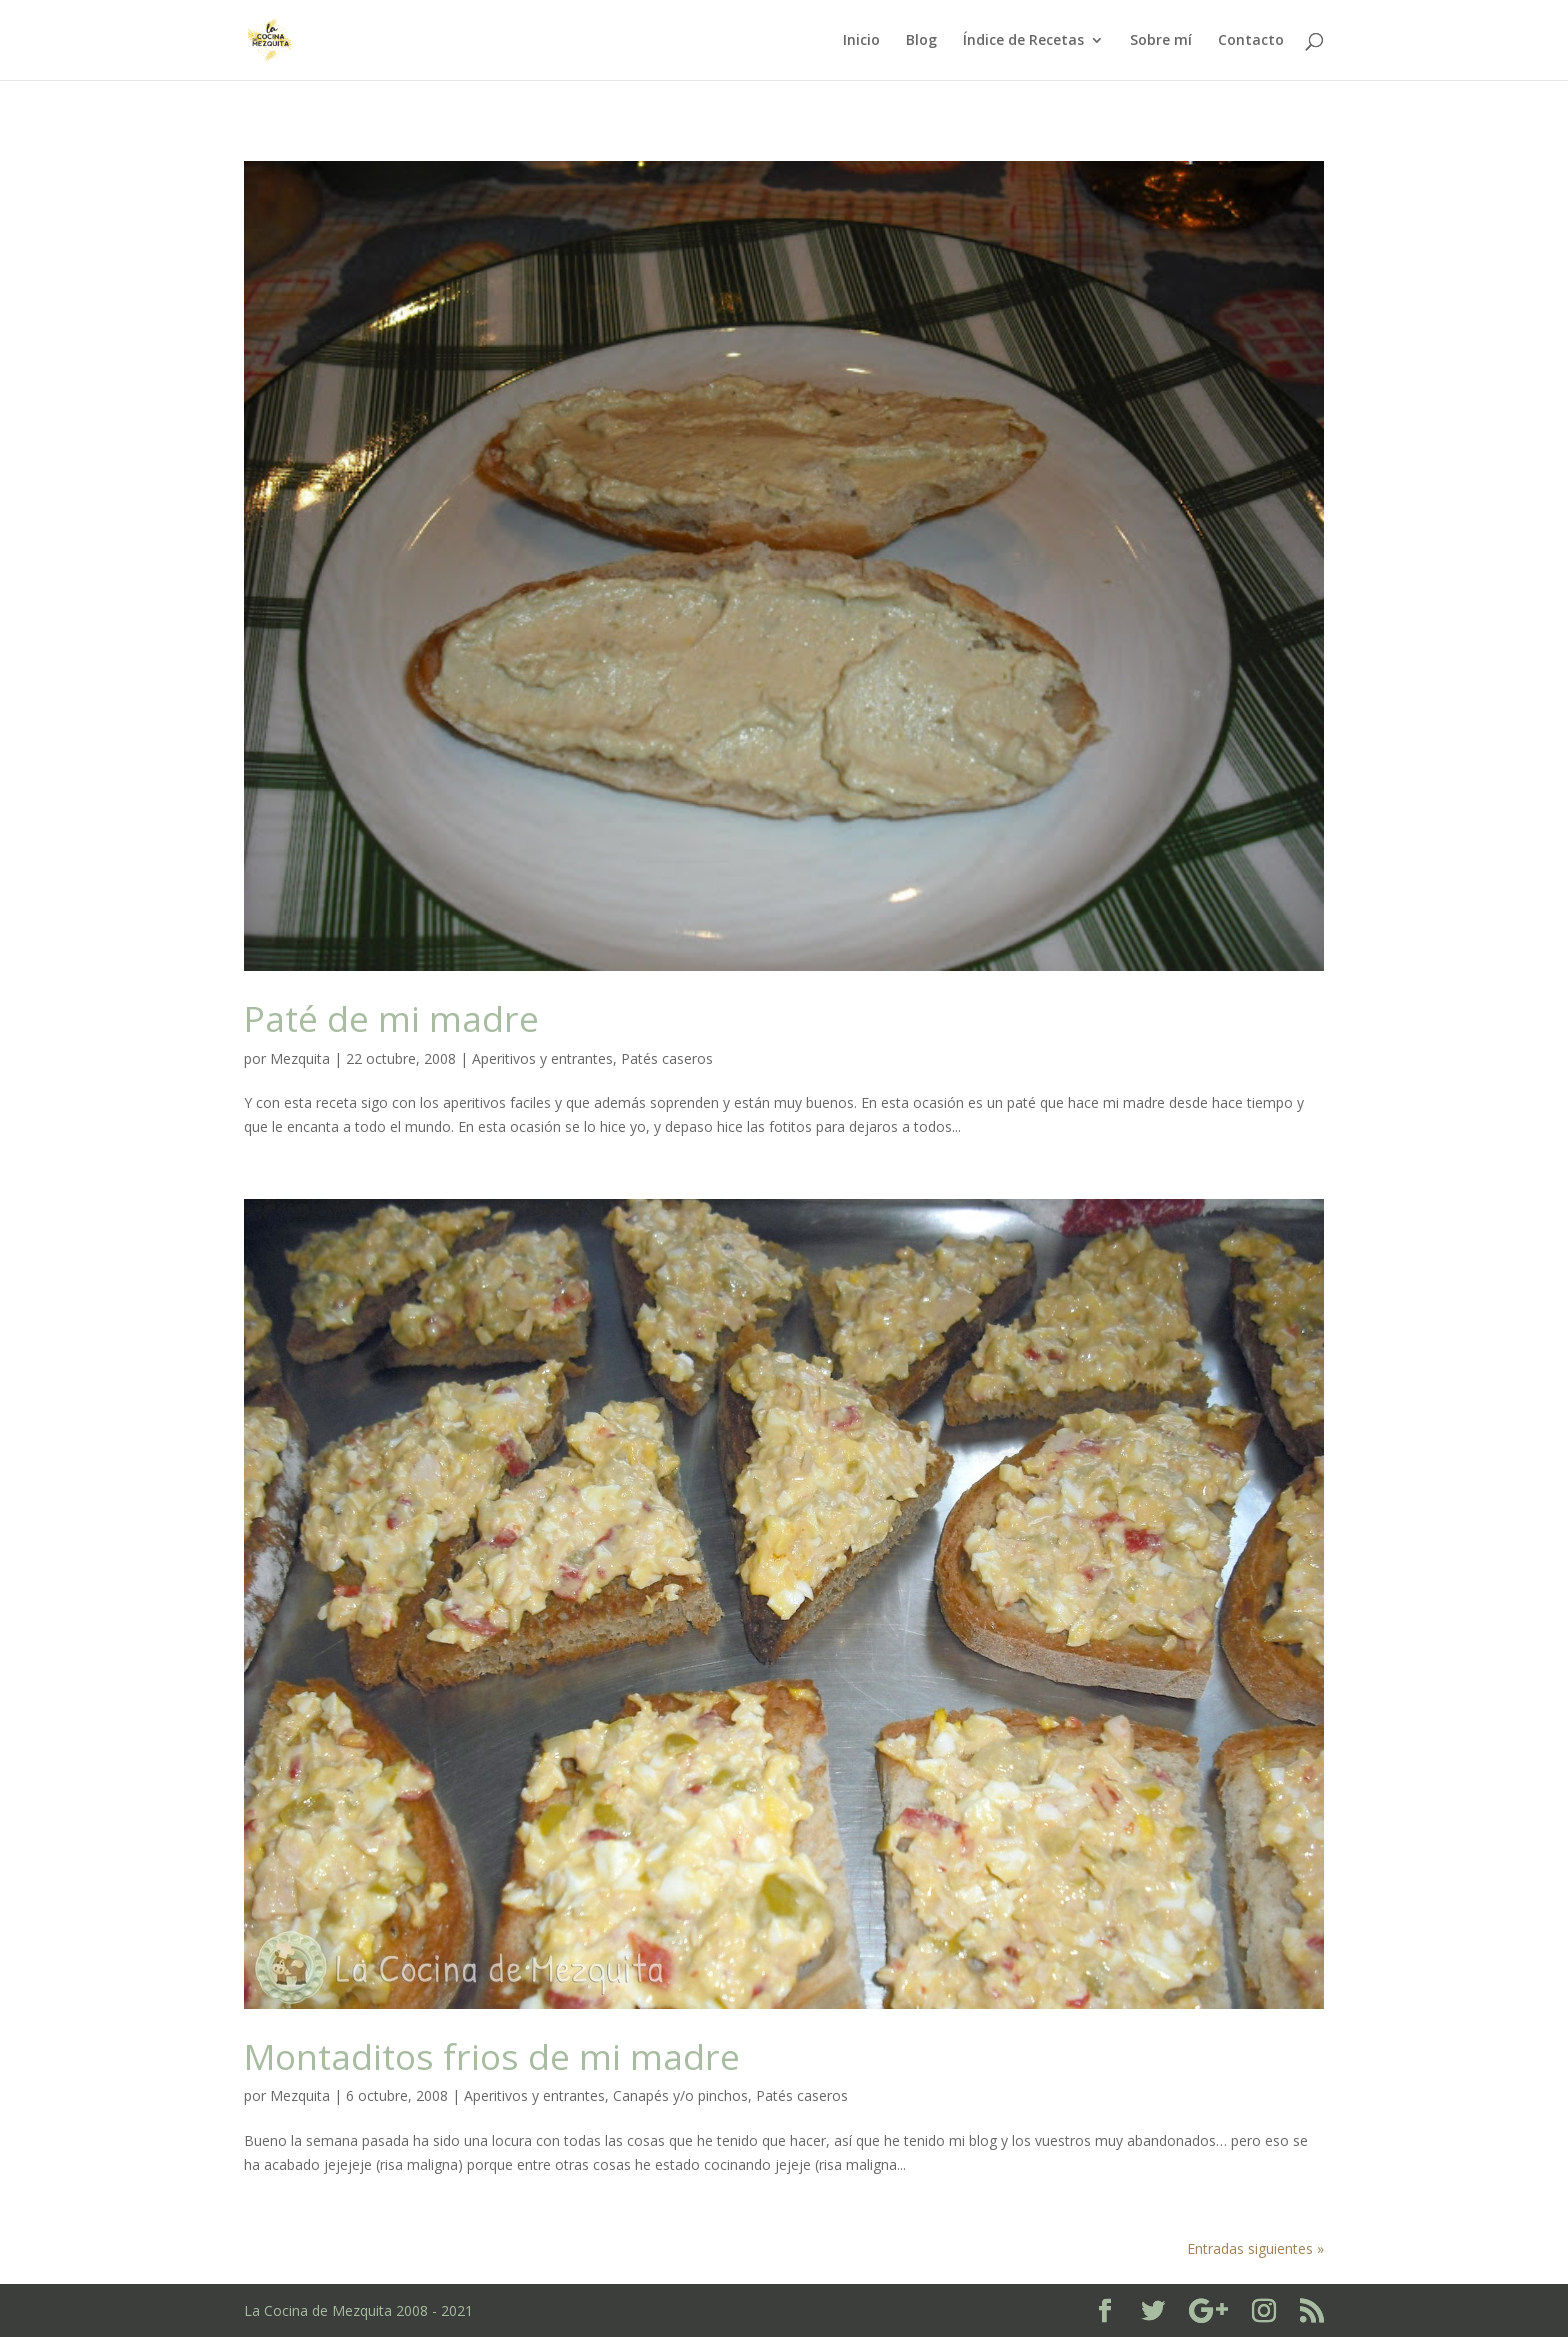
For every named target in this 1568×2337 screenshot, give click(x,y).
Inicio (861, 41)
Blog (921, 41)
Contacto (1251, 41)
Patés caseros (667, 1058)
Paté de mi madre (391, 1018)
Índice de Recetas (1023, 41)
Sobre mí (1161, 41)
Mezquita (300, 1058)
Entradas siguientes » (1255, 2248)
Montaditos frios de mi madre (492, 2056)
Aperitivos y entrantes (542, 1058)
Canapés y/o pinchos (680, 2095)
